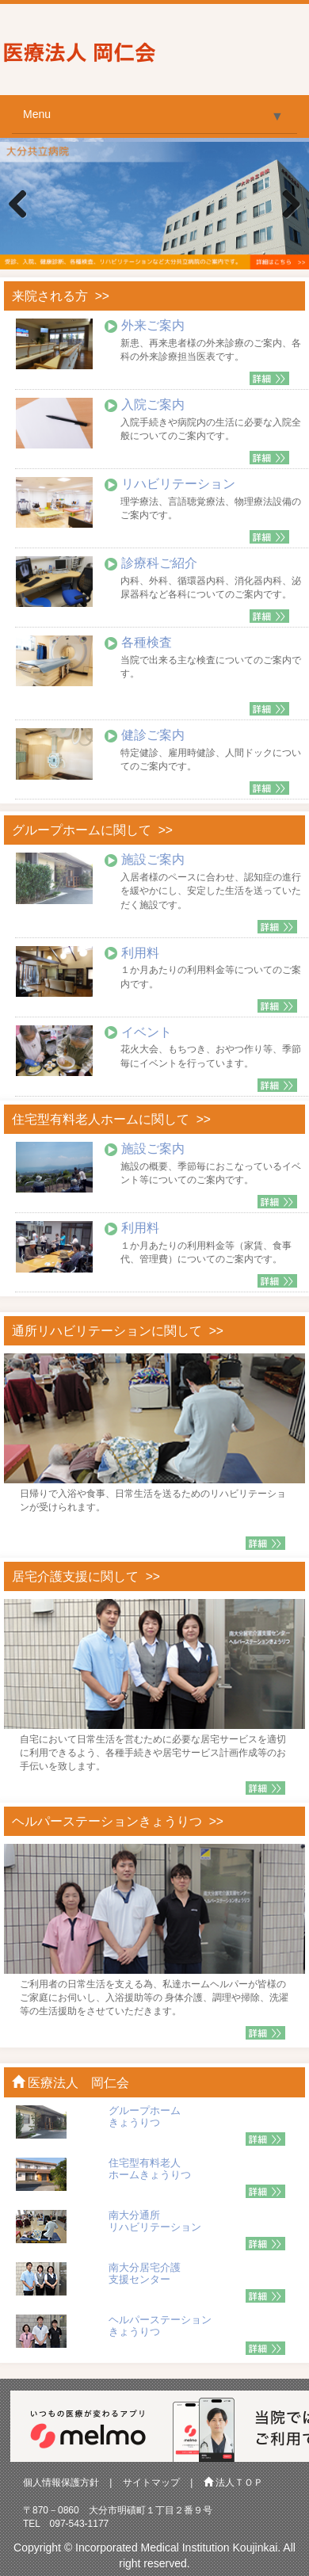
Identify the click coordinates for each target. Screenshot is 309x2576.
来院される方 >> (60, 296)
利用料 (140, 953)
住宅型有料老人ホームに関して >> (111, 1119)
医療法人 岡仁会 (70, 2082)
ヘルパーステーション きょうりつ (160, 2325)
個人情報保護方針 (61, 2482)
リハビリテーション (178, 483)
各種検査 (146, 642)
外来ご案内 (153, 325)
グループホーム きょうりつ (145, 2116)
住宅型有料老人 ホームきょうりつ (150, 2168)
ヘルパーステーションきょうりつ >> (117, 1821)
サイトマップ (151, 2482)
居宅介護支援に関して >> (86, 1576)
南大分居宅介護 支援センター (145, 2272)
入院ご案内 (153, 404)
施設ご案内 (153, 859)
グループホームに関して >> (92, 830)
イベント (146, 1032)
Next (285, 205)
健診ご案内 (153, 735)
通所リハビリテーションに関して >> (117, 1331)
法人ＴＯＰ (233, 2482)
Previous (24, 205)
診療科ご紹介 (159, 563)
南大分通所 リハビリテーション (155, 2220)
